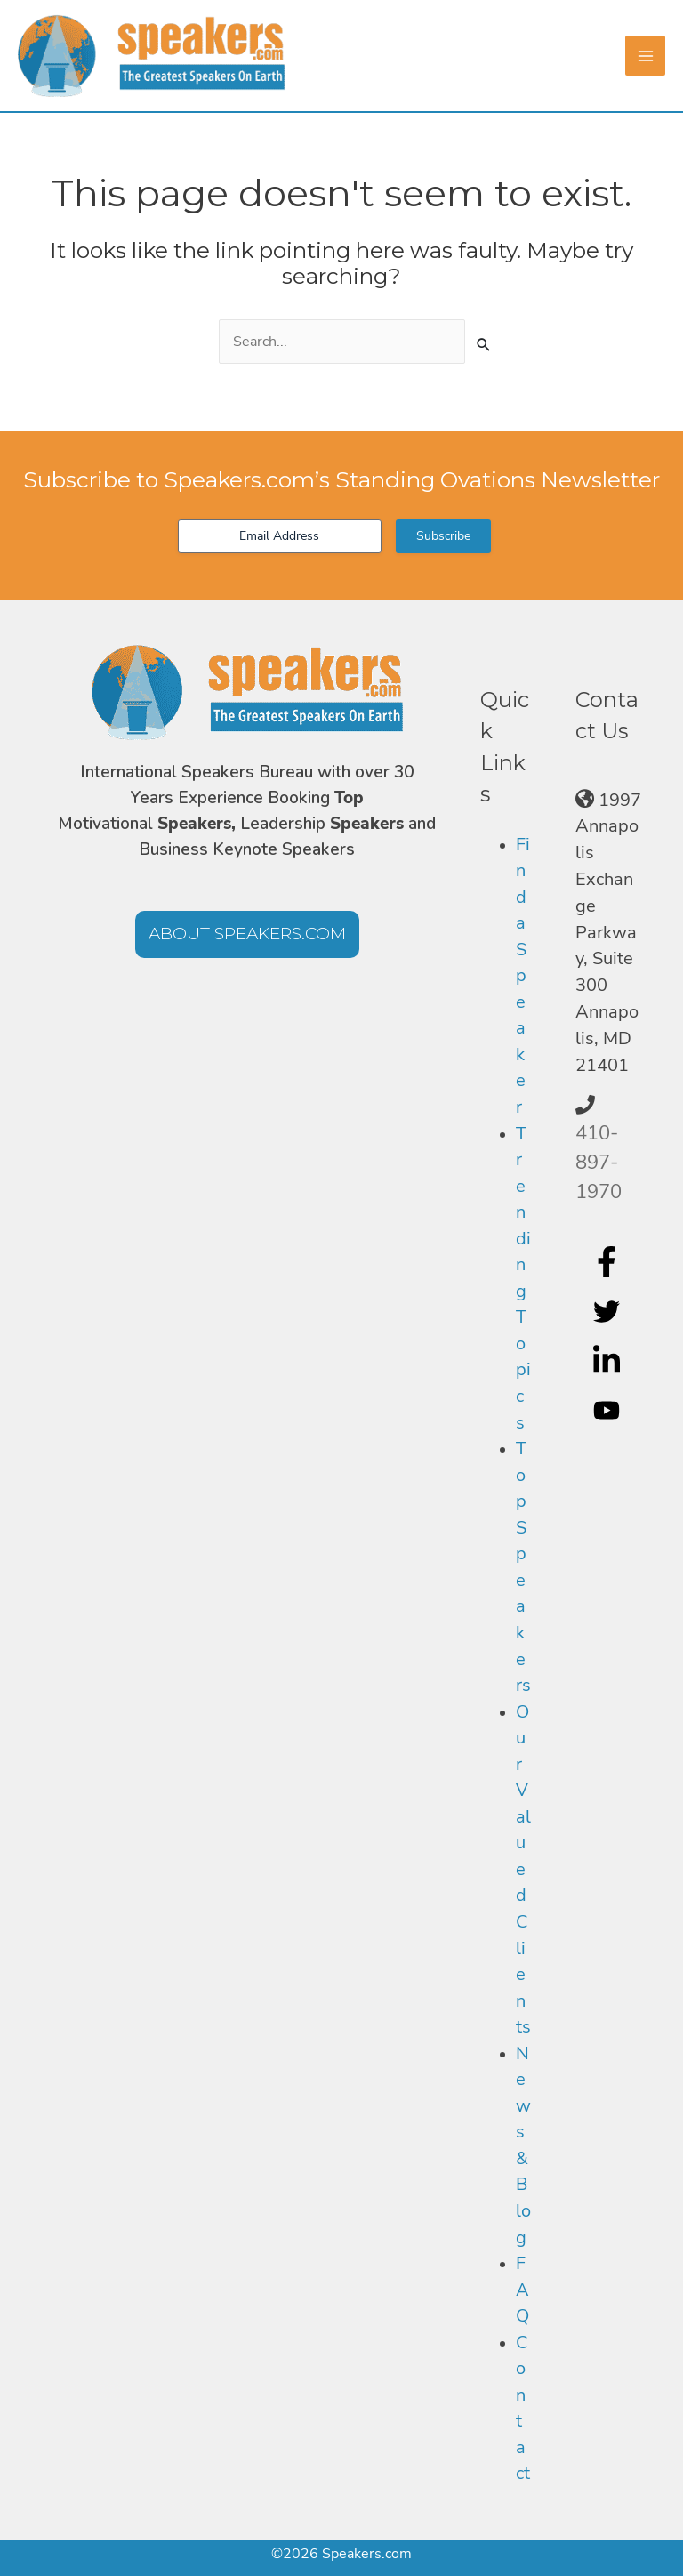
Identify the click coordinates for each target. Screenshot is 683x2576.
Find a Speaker (523, 976)
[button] (247, 934)
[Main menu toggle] (645, 56)
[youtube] (608, 1410)
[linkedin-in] (608, 1361)
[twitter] (608, 1311)
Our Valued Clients (523, 1870)
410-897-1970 (598, 1162)
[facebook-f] (608, 1261)
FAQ (522, 2289)
